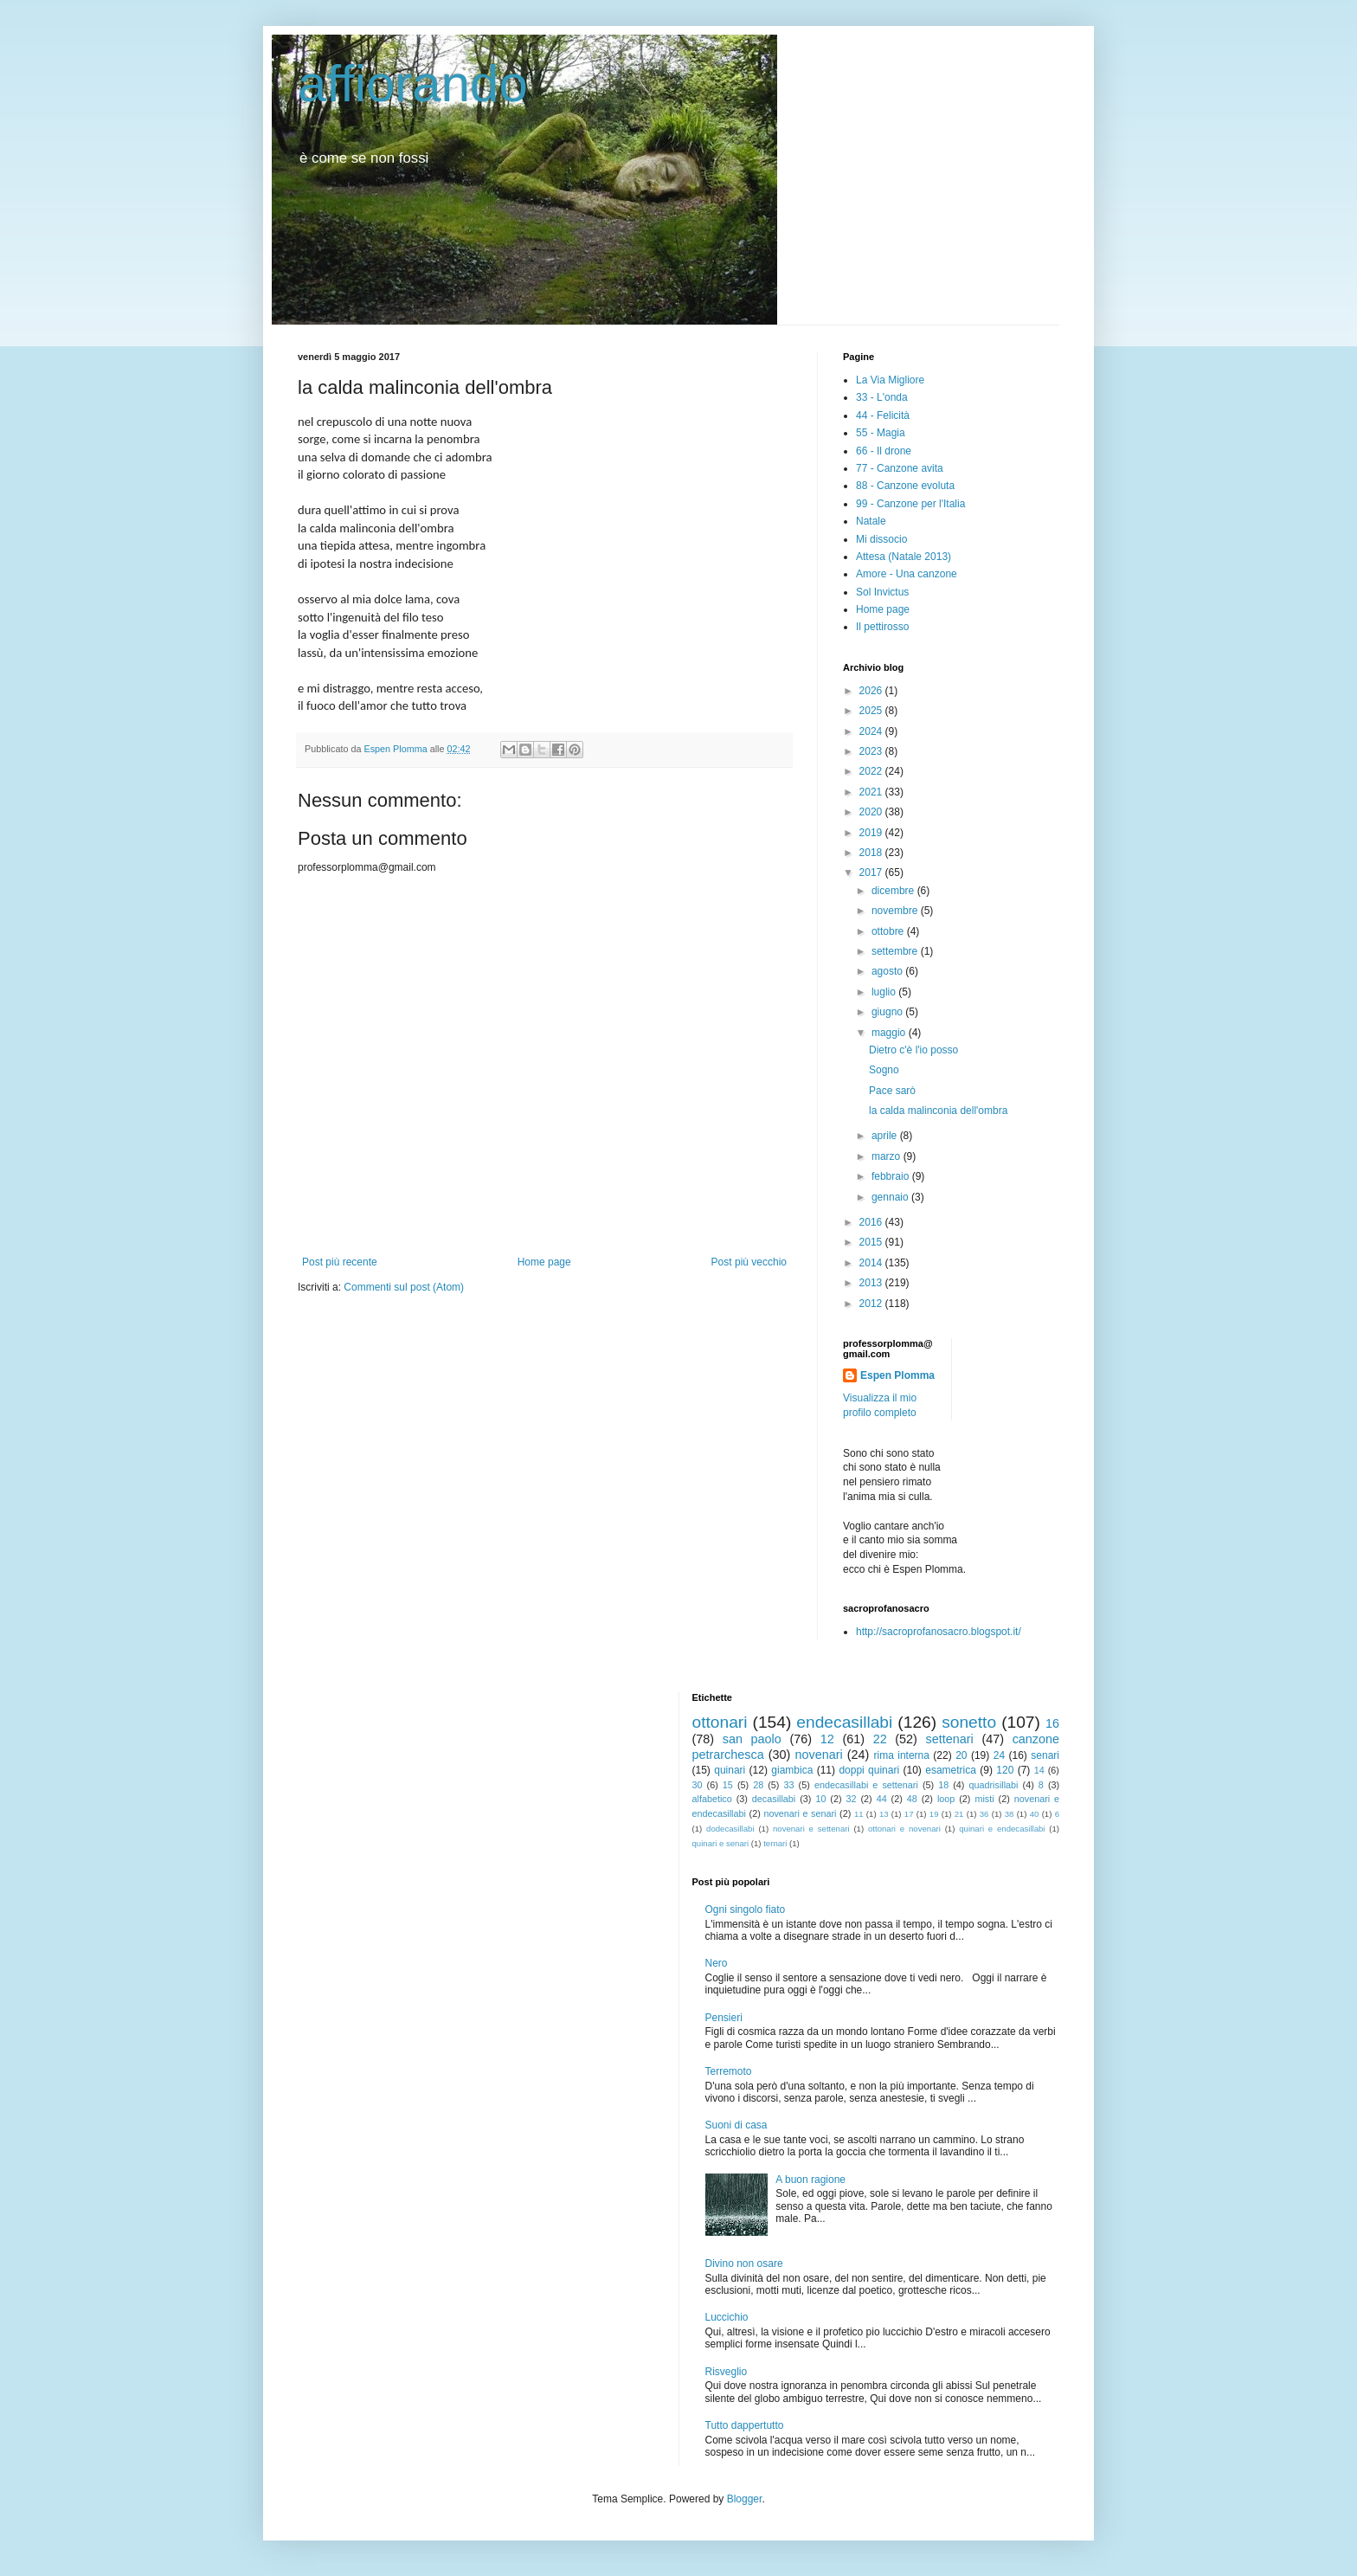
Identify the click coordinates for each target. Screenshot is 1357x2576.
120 (1004, 1770)
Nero (716, 1963)
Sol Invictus (882, 592)
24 (999, 1755)
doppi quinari (869, 1770)
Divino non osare (744, 2263)
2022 (872, 771)
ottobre (889, 931)
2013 (872, 1283)
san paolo (752, 1739)
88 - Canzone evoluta (905, 486)
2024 (872, 731)
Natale (871, 521)
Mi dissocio (881, 539)
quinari (729, 1770)
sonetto (969, 1722)
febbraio (891, 1176)
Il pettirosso (882, 627)
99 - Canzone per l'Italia (910, 504)
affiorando (413, 84)
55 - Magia (880, 433)
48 (912, 1799)
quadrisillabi (994, 1785)
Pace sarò (892, 1091)
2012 (872, 1304)
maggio (890, 1033)
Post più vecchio (749, 1262)
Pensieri (724, 2018)
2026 (872, 691)
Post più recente (339, 1262)
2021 (872, 792)
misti (984, 1799)
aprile (885, 1136)
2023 (872, 751)
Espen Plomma (897, 1375)
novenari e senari (799, 1813)
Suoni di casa (736, 2125)
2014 (872, 1263)
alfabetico (712, 1799)
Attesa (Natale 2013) (903, 557)
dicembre (894, 891)
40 (1034, 1814)
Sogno (884, 1070)
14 (1039, 1770)
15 (728, 1785)
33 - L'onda (882, 397)
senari (1045, 1755)
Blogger (744, 2499)
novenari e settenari (811, 1828)
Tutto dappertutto (744, 2425)
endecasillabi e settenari (866, 1785)
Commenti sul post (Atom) (404, 1287)
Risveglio (726, 2372)
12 (827, 1739)
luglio (884, 992)
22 (880, 1739)
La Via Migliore (890, 380)
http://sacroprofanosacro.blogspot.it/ (938, 1632)
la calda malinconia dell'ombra (938, 1110)
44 (882, 1799)
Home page (544, 1262)
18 (943, 1785)
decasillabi (773, 1799)
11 (859, 1814)
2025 (872, 711)
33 (789, 1785)
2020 (872, 812)
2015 (872, 1242)
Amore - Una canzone (906, 574)
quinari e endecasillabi (1002, 1828)
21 (959, 1814)
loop (946, 1799)
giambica (792, 1770)
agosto (888, 971)
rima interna (901, 1755)
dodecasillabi (730, 1828)
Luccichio (727, 2317)
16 (1052, 1723)
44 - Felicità (883, 415)
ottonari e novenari (904, 1828)
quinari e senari (720, 1843)
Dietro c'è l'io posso (913, 1050)
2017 (872, 872)
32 (851, 1799)
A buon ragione (810, 2180)
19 (934, 1814)
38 (1009, 1814)
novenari (818, 1754)
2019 (872, 833)
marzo (887, 1156)
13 (884, 1814)
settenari (950, 1739)
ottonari (720, 1722)
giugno (888, 1012)
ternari (775, 1843)
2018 (872, 853)
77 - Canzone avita (899, 468)
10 (820, 1799)
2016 (872, 1222)
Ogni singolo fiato (745, 1909)
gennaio (891, 1197)
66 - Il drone (883, 451)
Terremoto (728, 2071)
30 (697, 1785)
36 (984, 1814)
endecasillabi (844, 1722)
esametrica (950, 1770)
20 (961, 1755)
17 (909, 1814)
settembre (896, 951)
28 (758, 1785)
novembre (896, 911)
